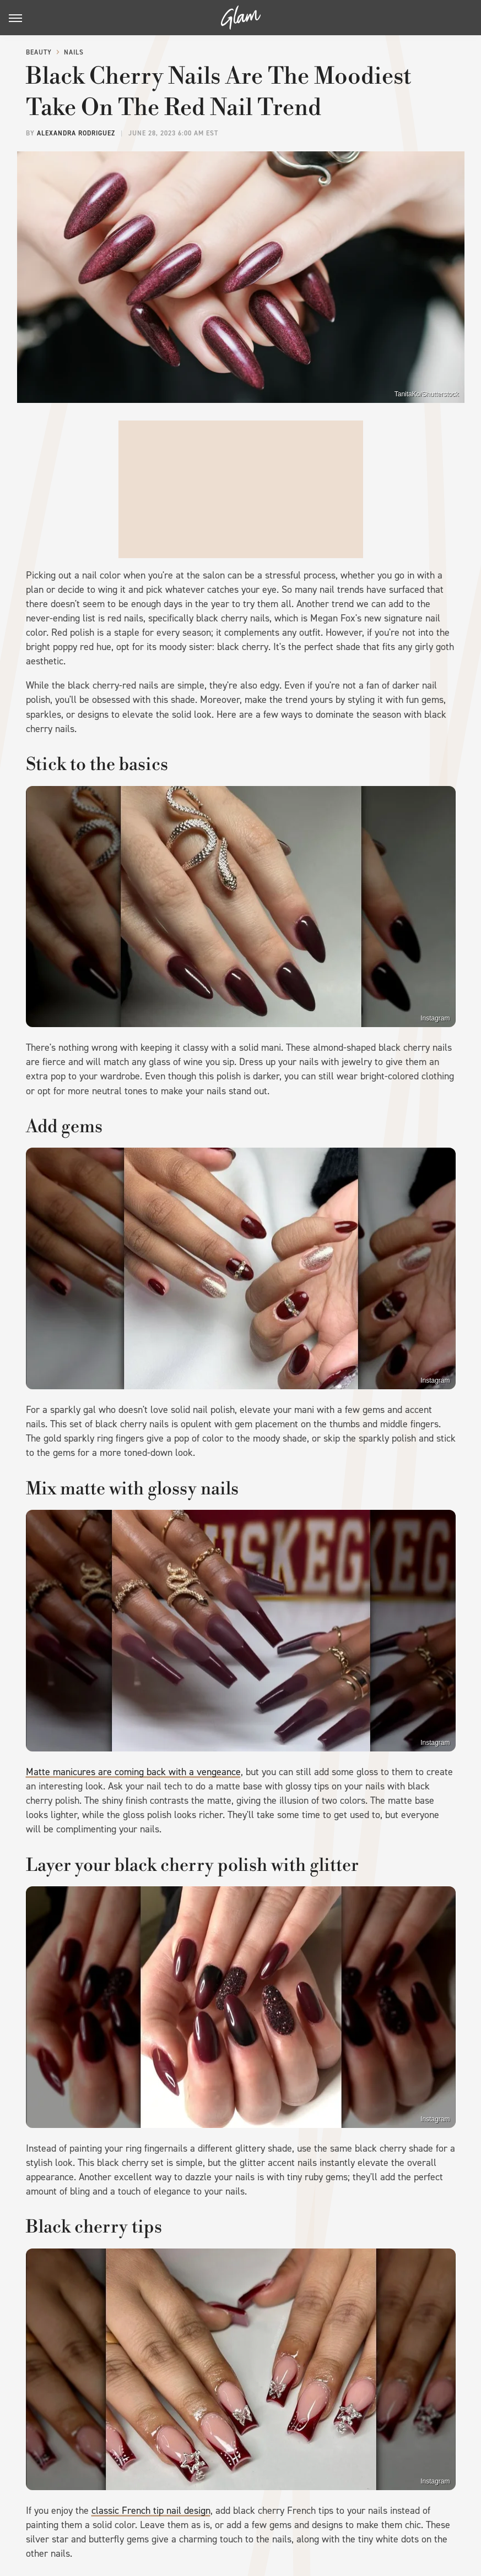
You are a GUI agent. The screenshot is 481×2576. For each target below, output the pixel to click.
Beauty (39, 52)
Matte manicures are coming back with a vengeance (133, 1771)
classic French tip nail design (150, 2510)
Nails (74, 52)
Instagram (435, 1018)
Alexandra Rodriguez (76, 133)
